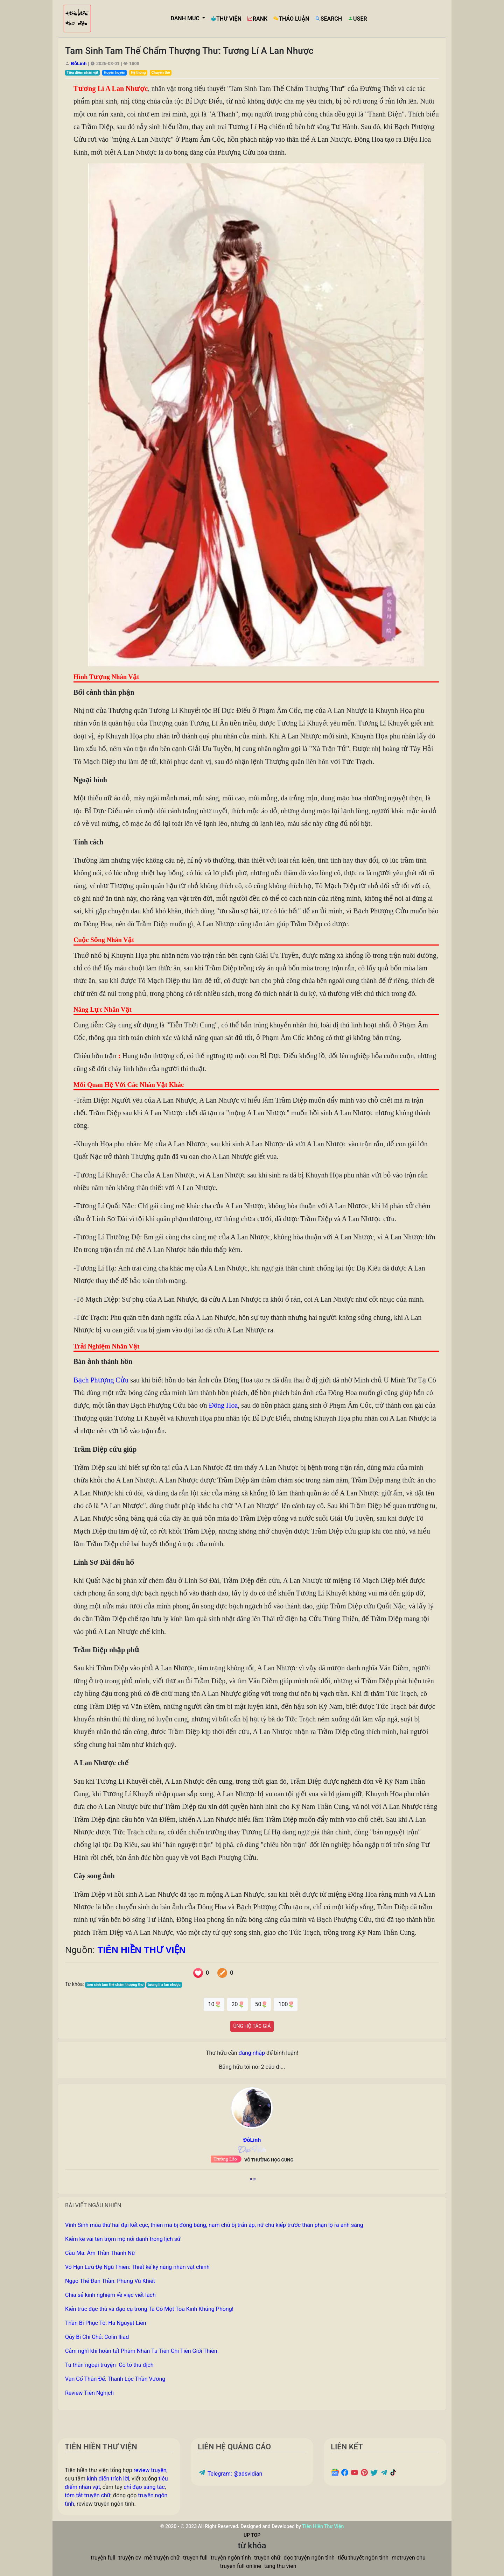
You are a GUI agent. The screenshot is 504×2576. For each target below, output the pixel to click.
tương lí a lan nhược (164, 1984)
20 (237, 2004)
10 (214, 2004)
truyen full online (240, 2566)
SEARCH (328, 18)
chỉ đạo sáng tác (144, 2487)
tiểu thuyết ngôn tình (363, 2557)
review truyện (149, 2470)
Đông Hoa (223, 1405)
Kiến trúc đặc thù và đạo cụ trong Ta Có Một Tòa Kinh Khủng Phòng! (149, 2309)
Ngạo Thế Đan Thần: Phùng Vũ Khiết (110, 2281)
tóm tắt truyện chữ (88, 2495)
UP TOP (252, 2535)
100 (285, 2004)
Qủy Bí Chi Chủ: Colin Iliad (97, 2337)
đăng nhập (252, 2053)
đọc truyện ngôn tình (309, 2557)
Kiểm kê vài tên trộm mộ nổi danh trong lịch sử (123, 2239)
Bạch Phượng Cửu (101, 1380)
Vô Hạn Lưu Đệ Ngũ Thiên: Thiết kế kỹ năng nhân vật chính (137, 2267)
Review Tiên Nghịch (89, 2393)
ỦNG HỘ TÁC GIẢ (252, 2026)
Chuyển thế (160, 72)
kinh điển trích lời (108, 2478)
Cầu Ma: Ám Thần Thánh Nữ (100, 2253)
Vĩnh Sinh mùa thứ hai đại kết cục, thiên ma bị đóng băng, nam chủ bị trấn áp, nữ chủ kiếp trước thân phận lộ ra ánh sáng (214, 2225)
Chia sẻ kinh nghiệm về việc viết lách (110, 2295)
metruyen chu (409, 2557)
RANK (257, 18)
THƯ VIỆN (226, 18)
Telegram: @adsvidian (230, 2473)
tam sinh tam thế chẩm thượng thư (115, 1984)
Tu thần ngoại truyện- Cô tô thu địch (109, 2365)
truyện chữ (267, 2557)
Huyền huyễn (114, 72)
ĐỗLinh (79, 63)
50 (261, 2004)
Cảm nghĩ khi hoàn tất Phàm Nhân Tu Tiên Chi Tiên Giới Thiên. (142, 2351)
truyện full (103, 2557)
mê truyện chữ (162, 2557)
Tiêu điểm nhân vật (82, 72)
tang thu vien (280, 2566)
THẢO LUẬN (291, 18)
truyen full (195, 2557)
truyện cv (130, 2557)
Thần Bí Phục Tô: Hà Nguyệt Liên (105, 2323)
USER (357, 18)
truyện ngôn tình (231, 2557)
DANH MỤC (185, 18)
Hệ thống (138, 72)
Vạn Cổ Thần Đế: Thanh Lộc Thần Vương (115, 2379)
